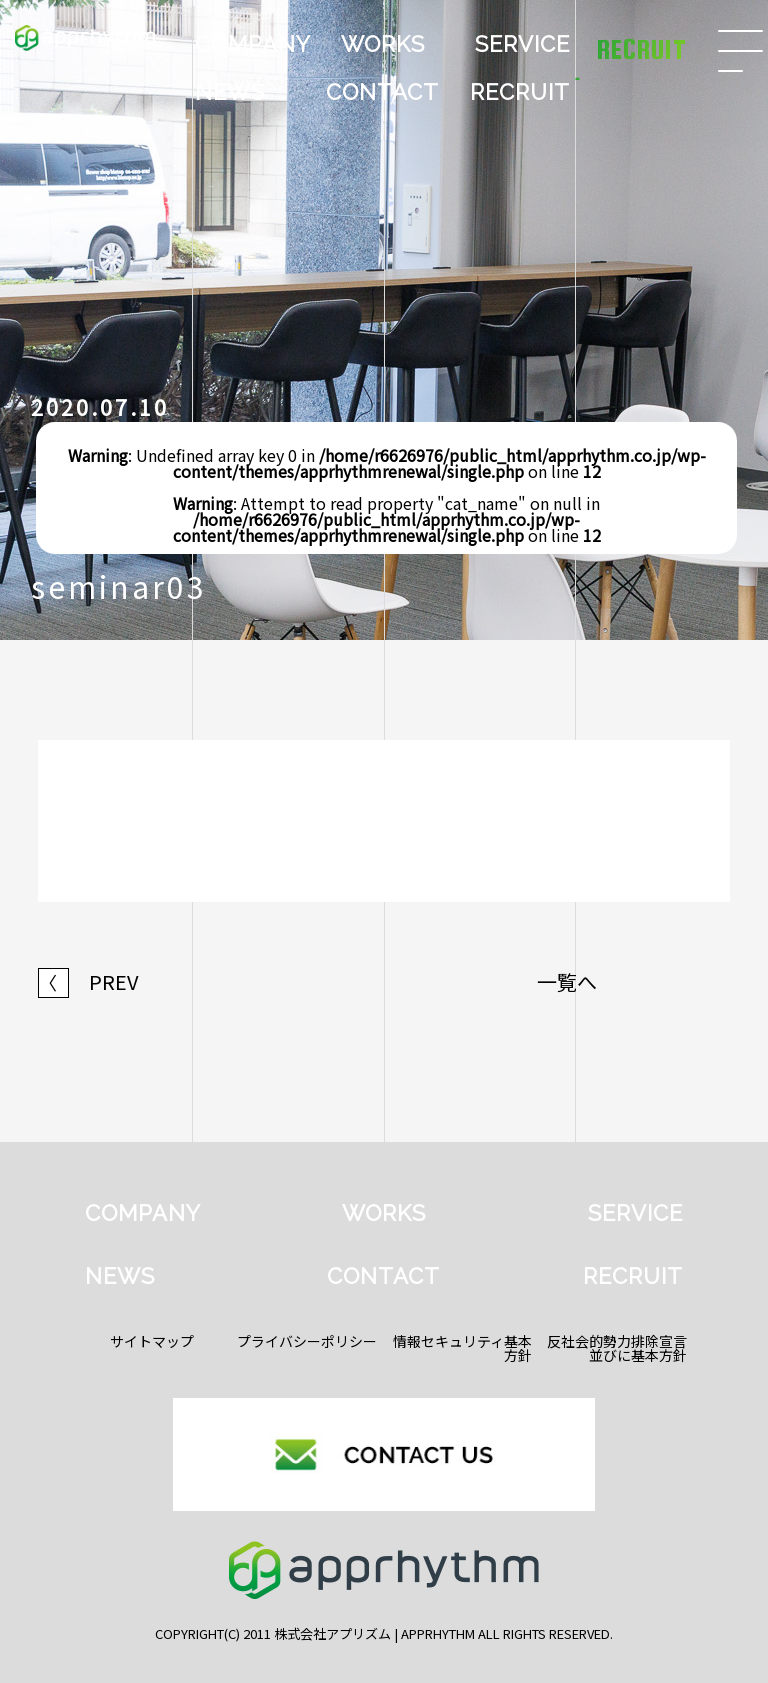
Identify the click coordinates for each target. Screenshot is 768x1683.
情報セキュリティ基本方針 (462, 1348)
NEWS (230, 92)
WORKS (383, 44)
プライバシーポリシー (307, 1341)
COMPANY (253, 44)
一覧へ (567, 982)
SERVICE (522, 44)
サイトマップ (152, 1341)
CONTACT (382, 92)
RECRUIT (520, 92)
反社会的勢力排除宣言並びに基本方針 (617, 1348)
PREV (88, 982)
